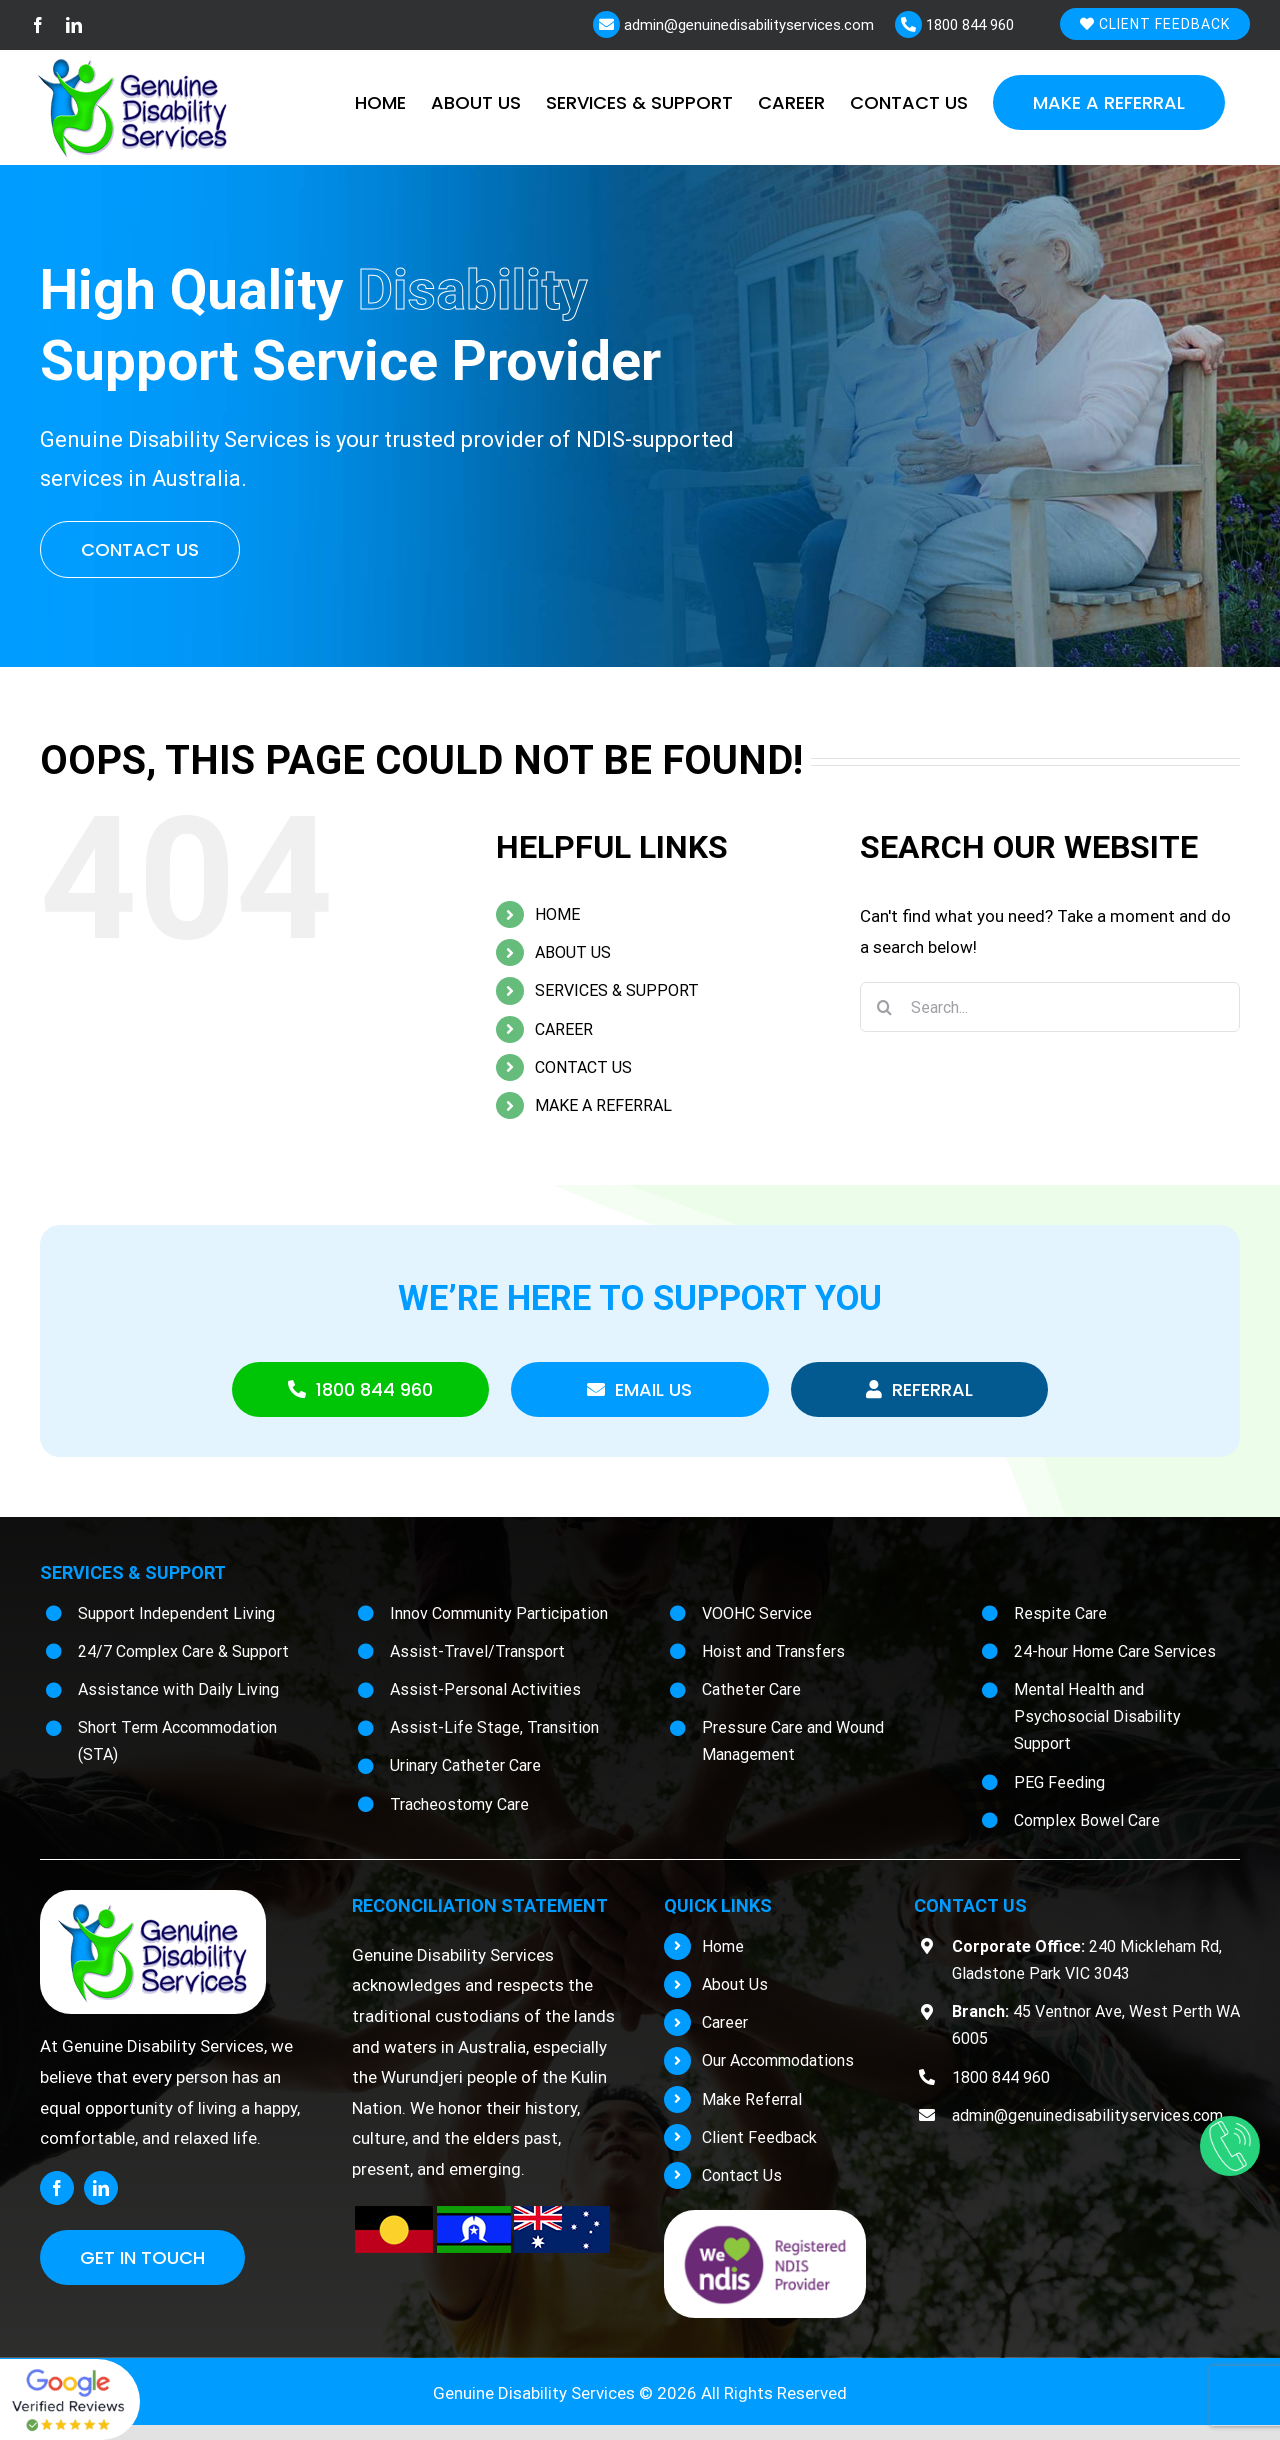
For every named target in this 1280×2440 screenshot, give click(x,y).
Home (723, 1946)
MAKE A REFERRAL (603, 1105)
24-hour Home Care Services (1115, 1651)
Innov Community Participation (499, 1613)
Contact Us (742, 2175)
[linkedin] (101, 2188)
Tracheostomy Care (459, 1804)
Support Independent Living (176, 1613)
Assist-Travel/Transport (477, 1651)
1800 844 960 (968, 25)
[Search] (885, 1007)
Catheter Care (751, 1689)
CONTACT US (583, 1067)
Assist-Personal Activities (485, 1689)
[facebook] (57, 2188)
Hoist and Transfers (773, 1651)
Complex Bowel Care (1087, 1820)
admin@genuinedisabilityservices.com (747, 25)
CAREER (564, 1029)
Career (725, 2022)
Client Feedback (1155, 24)
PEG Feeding (1059, 1782)
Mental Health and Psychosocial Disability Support (1097, 1716)
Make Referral (752, 2099)
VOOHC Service (757, 1613)
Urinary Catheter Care (465, 1765)
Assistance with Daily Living (178, 1689)
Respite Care (1060, 1613)
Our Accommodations (778, 2060)
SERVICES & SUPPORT (617, 990)
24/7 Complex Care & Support (183, 1651)
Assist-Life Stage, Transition (494, 1727)
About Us (735, 1984)
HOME (557, 914)
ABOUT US (573, 952)
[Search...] (1050, 1007)
